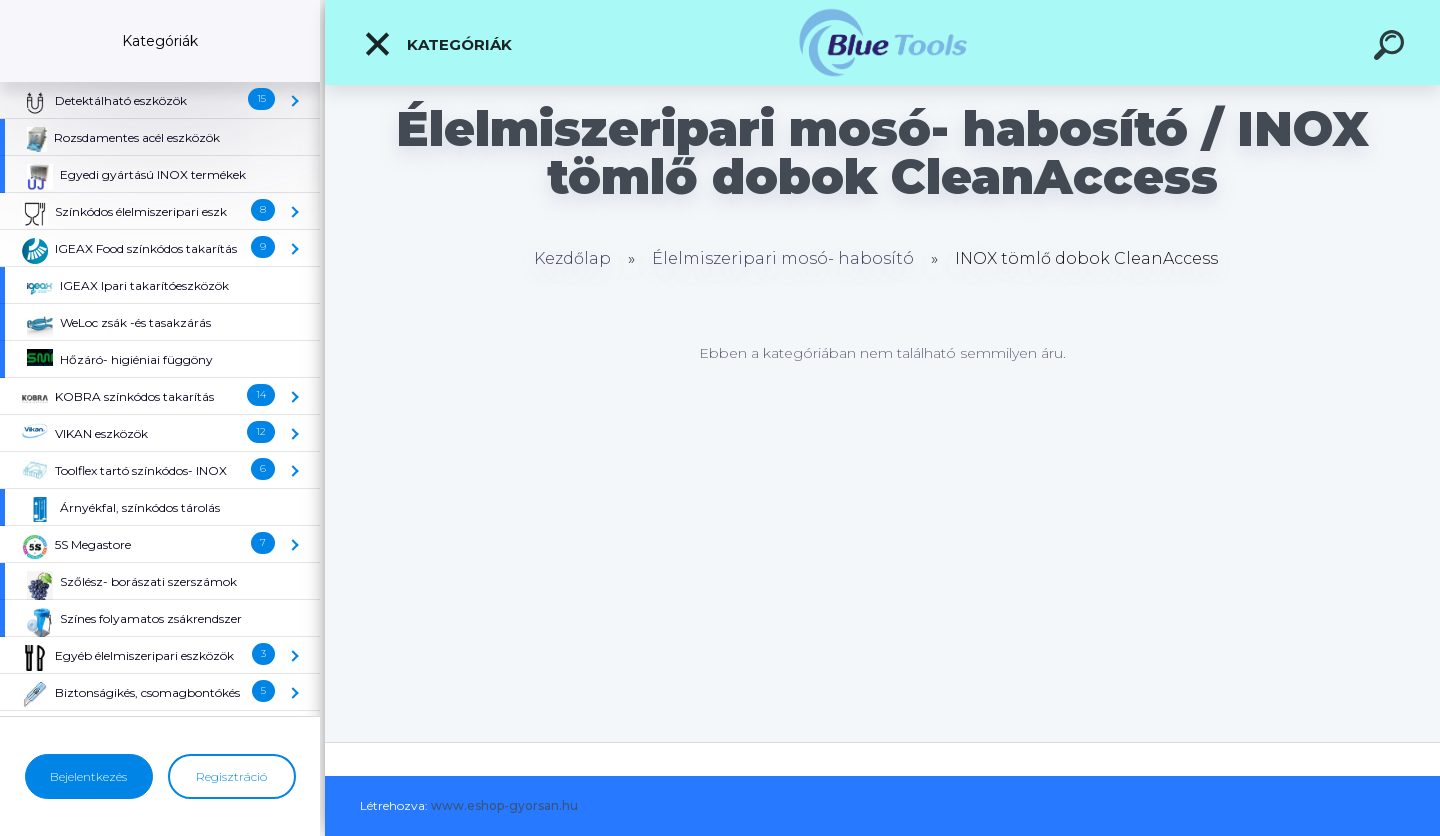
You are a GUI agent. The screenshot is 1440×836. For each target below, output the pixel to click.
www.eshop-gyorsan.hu (504, 805)
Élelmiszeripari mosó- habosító (783, 258)
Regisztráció (231, 776)
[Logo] (882, 42)
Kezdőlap (572, 258)
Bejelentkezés (88, 776)
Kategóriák (437, 44)
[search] (1392, 48)
